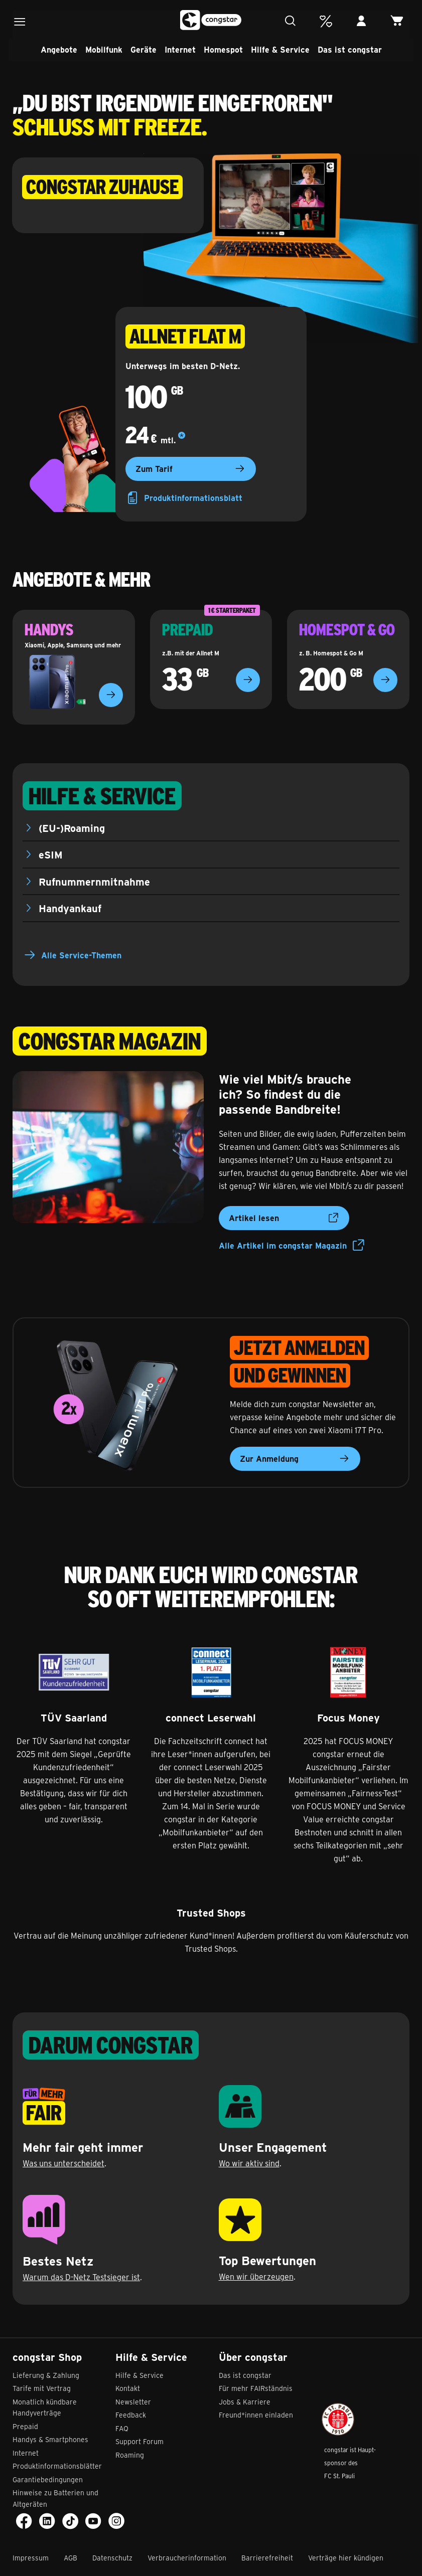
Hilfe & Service (280, 49)
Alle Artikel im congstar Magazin (292, 1246)
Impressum (31, 2557)
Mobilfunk (103, 49)
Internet (180, 49)
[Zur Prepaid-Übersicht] (248, 680)
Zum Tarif (190, 469)
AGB (70, 2557)
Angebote (59, 49)
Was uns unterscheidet (63, 2163)
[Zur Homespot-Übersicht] (385, 680)
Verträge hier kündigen (345, 2557)
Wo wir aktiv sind (249, 2163)
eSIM (51, 854)
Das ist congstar (350, 49)
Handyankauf (70, 908)
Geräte (143, 49)
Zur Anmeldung (295, 1459)
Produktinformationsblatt (183, 498)
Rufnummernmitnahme (94, 881)
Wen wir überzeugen (256, 2276)
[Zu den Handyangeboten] (111, 695)
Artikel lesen (284, 1218)
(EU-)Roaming (72, 827)
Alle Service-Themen (81, 955)
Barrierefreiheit (267, 2557)
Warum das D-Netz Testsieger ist (81, 2277)
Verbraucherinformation (187, 2557)
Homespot (223, 49)
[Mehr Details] (182, 436)
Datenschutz (112, 2557)
